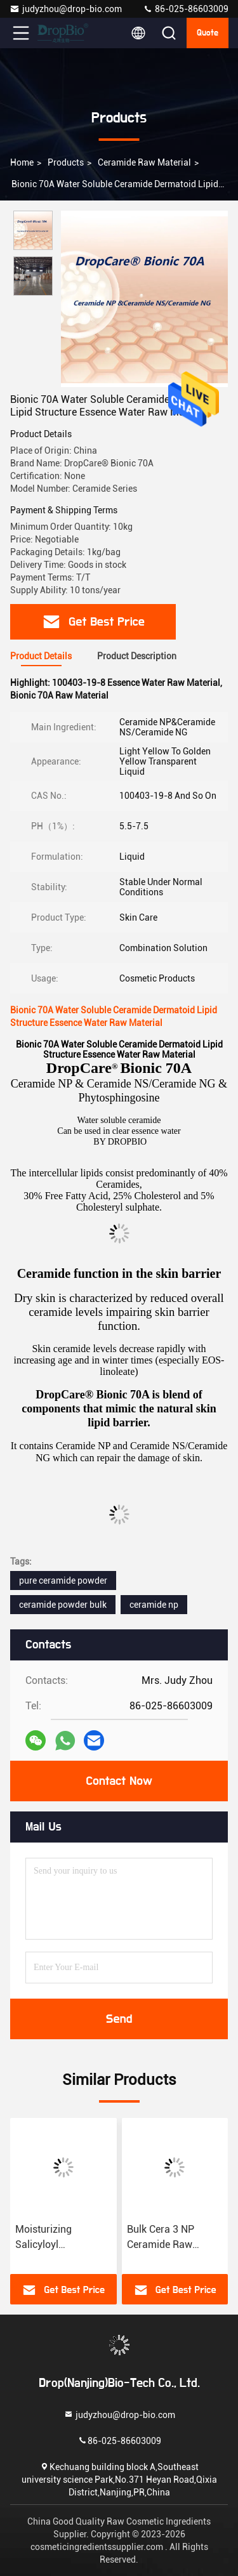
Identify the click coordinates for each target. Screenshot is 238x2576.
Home (22, 162)
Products (66, 162)
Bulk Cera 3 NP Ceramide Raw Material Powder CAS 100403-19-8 (175, 2237)
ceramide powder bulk (63, 1605)
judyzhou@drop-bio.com (66, 9)
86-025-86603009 (185, 9)
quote (207, 33)
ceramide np (153, 1605)
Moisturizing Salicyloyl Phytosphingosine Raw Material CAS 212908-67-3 (55, 2237)
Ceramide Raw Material (144, 162)
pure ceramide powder (63, 1580)
